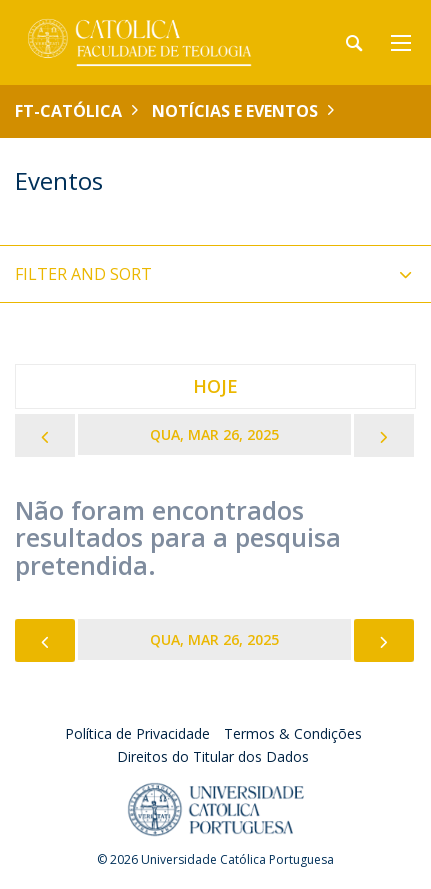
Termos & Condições (293, 733)
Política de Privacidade (137, 733)
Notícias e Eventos (235, 111)
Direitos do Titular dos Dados (213, 756)
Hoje (215, 386)
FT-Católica (68, 111)
